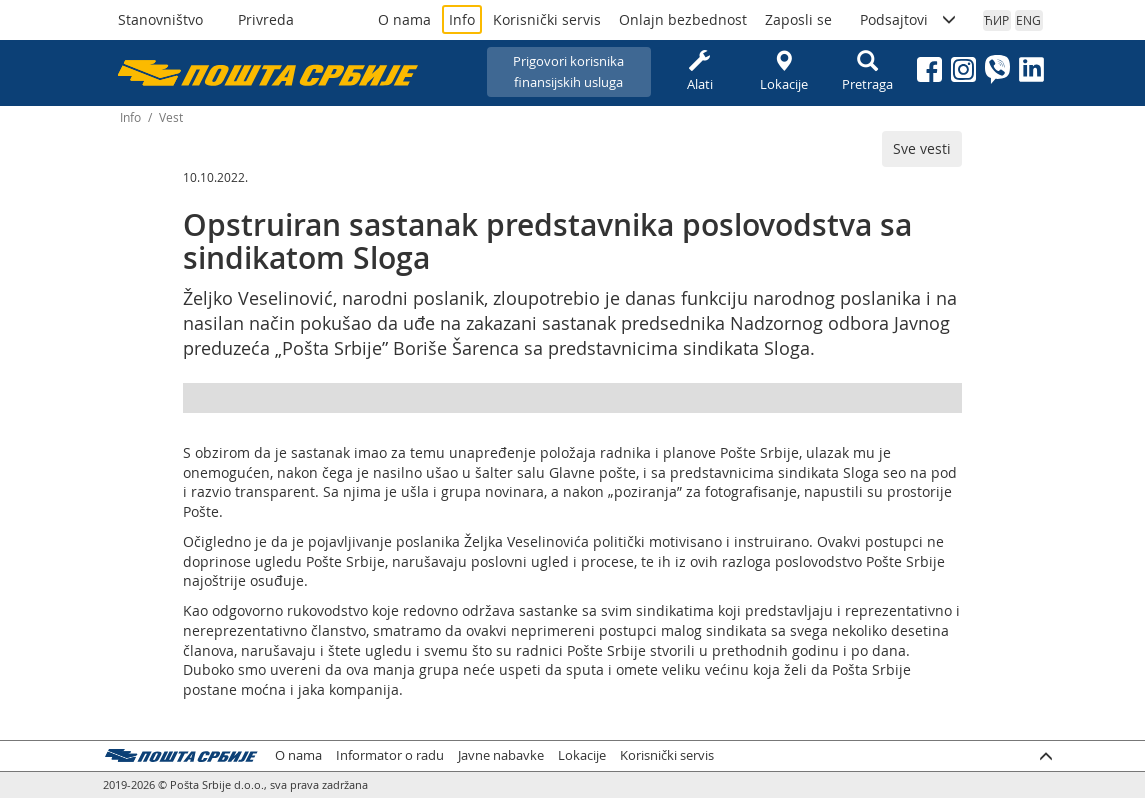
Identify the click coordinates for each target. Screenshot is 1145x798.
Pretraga (868, 71)
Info (462, 19)
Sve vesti (922, 148)
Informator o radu (390, 755)
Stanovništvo (160, 19)
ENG (1028, 20)
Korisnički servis (547, 19)
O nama (404, 19)
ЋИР (996, 20)
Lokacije (784, 71)
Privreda (266, 19)
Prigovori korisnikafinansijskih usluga (568, 71)
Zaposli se (798, 19)
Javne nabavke (501, 755)
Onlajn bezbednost (683, 19)
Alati (700, 71)
